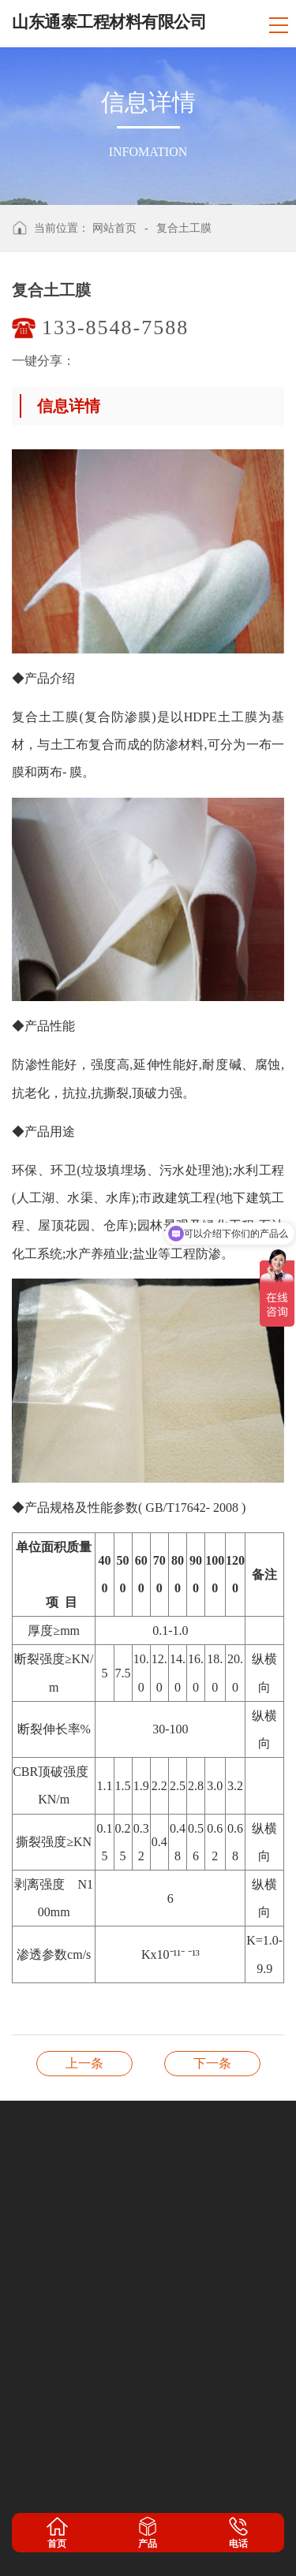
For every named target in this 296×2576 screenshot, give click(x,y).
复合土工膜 (184, 228)
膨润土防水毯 (84, 2063)
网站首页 (114, 228)
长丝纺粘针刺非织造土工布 (212, 2063)
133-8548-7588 (115, 327)
